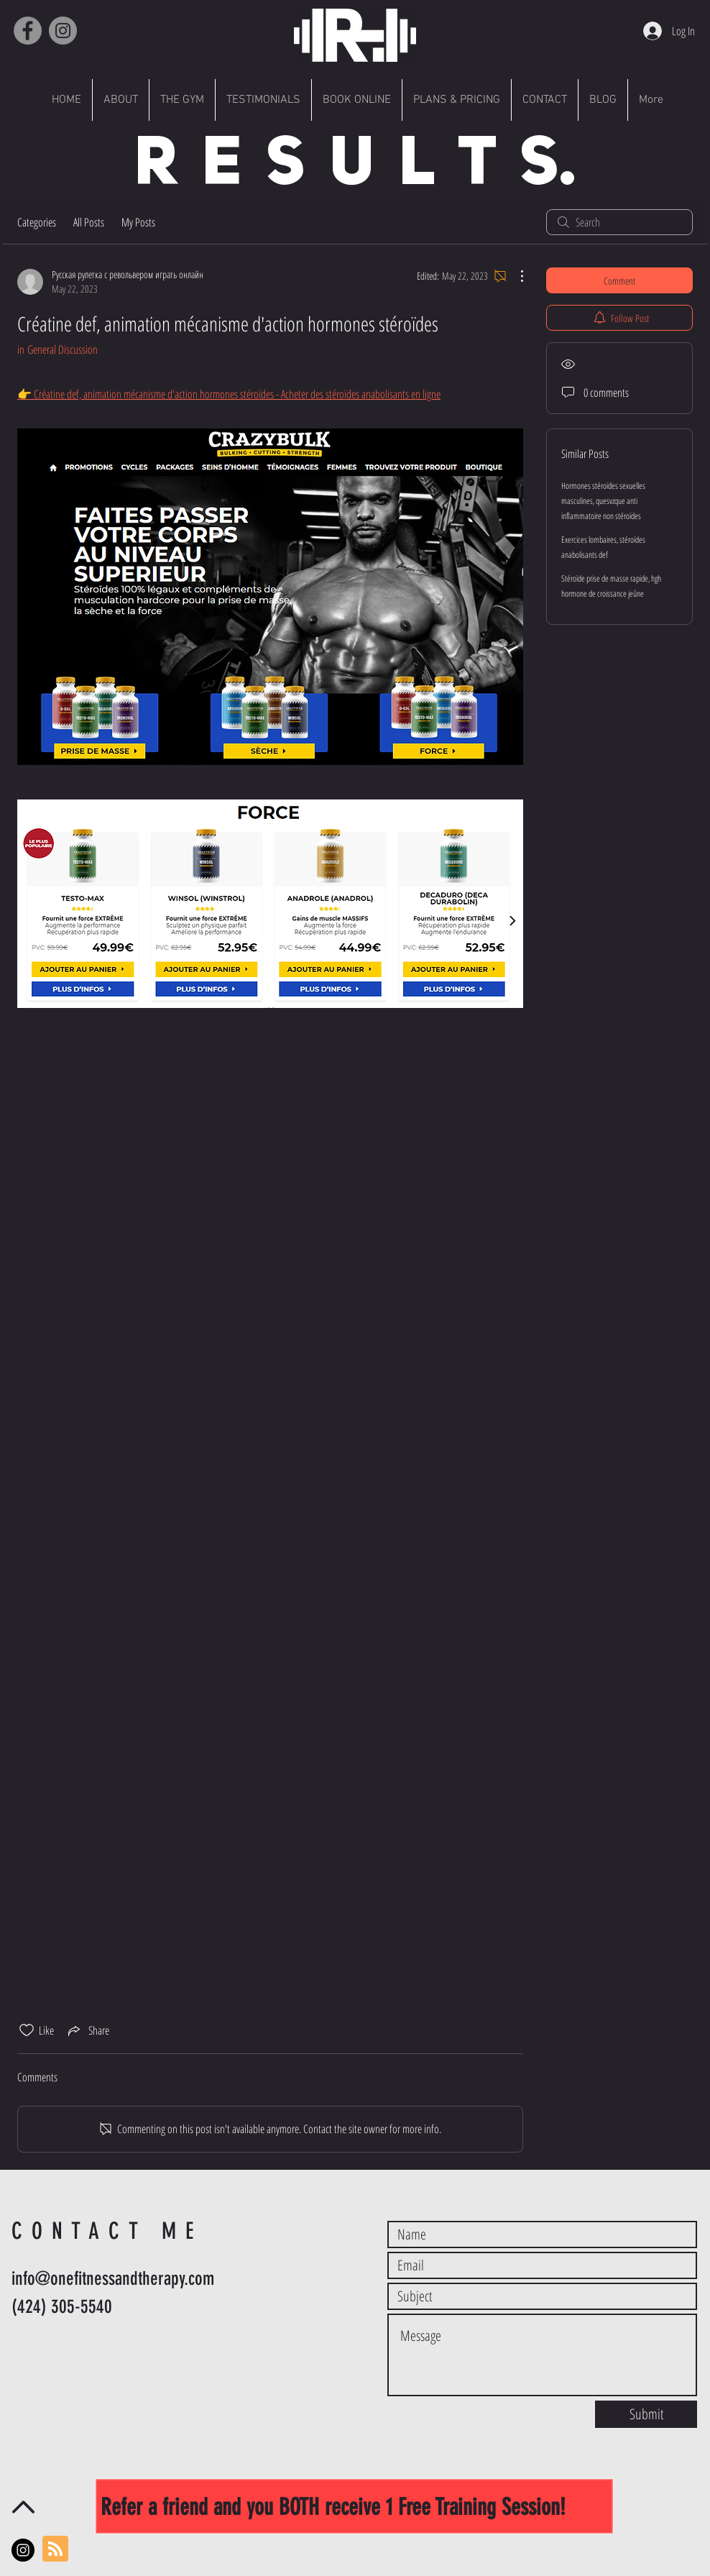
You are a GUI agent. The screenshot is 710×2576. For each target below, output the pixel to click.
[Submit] (646, 2414)
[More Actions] (514, 276)
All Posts (88, 222)
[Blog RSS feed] (55, 2549)
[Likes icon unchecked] (26, 2030)
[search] (619, 222)
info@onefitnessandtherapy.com (112, 2279)
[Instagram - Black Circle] (22, 2550)
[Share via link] (87, 2030)
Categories (36, 222)
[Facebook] (28, 31)
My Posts (138, 222)
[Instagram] (63, 31)
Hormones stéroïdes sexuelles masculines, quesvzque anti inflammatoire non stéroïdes (603, 501)
